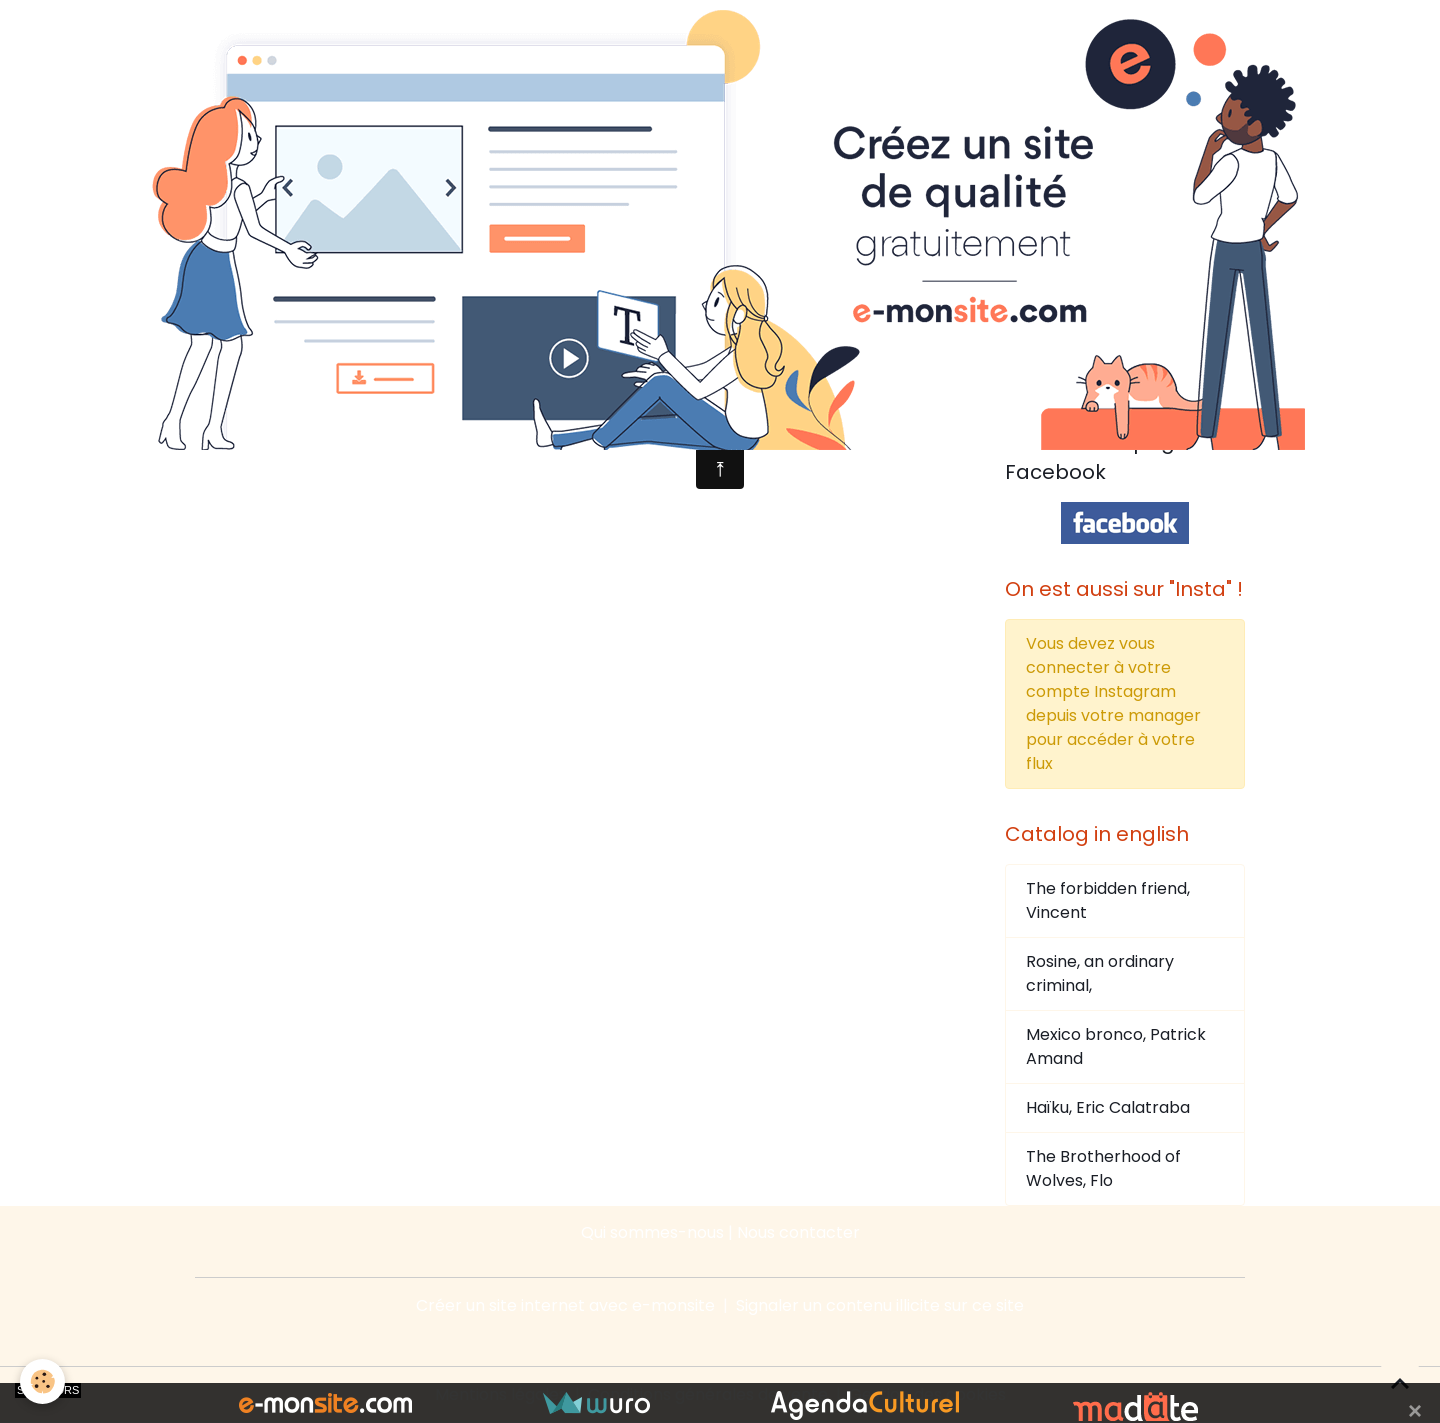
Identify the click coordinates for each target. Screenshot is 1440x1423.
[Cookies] (42, 1381)
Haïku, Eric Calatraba (1108, 1107)
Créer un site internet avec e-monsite (565, 1305)
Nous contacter (798, 1232)
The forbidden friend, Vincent (1108, 900)
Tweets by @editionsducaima (1120, 384)
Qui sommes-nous (652, 1232)
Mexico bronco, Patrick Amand (1116, 1046)
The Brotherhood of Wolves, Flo (1103, 1168)
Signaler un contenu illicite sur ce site (880, 1305)
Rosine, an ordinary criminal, (1100, 973)
